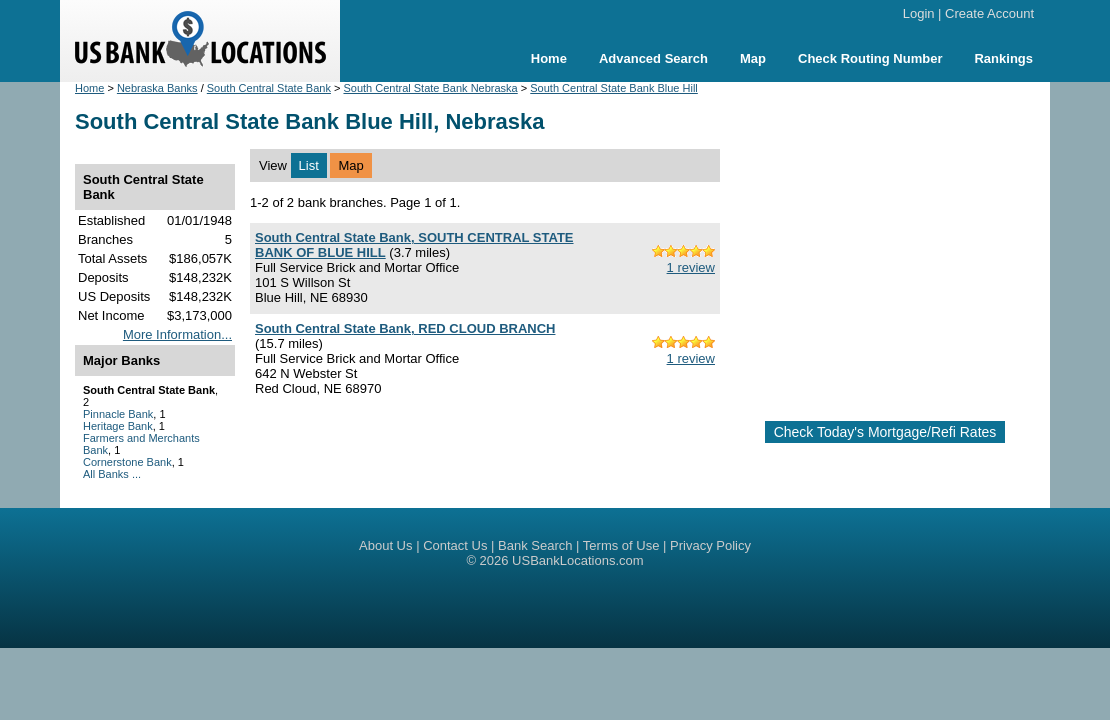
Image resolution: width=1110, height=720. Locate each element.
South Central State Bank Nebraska (430, 88)
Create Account (989, 13)
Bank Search (535, 545)
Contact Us (455, 545)
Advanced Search (653, 58)
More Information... (177, 334)
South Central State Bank (269, 88)
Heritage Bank (118, 426)
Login (919, 13)
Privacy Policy (710, 545)
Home (549, 58)
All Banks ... (112, 474)
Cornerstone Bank (127, 462)
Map (753, 58)
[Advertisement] (903, 243)
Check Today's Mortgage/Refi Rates (885, 432)
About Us (385, 545)
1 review (691, 267)
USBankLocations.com (578, 560)
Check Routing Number (870, 58)
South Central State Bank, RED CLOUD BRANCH (405, 328)
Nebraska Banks (157, 88)
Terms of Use (621, 545)
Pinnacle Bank (118, 414)
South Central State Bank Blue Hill (614, 88)
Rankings (1003, 58)
